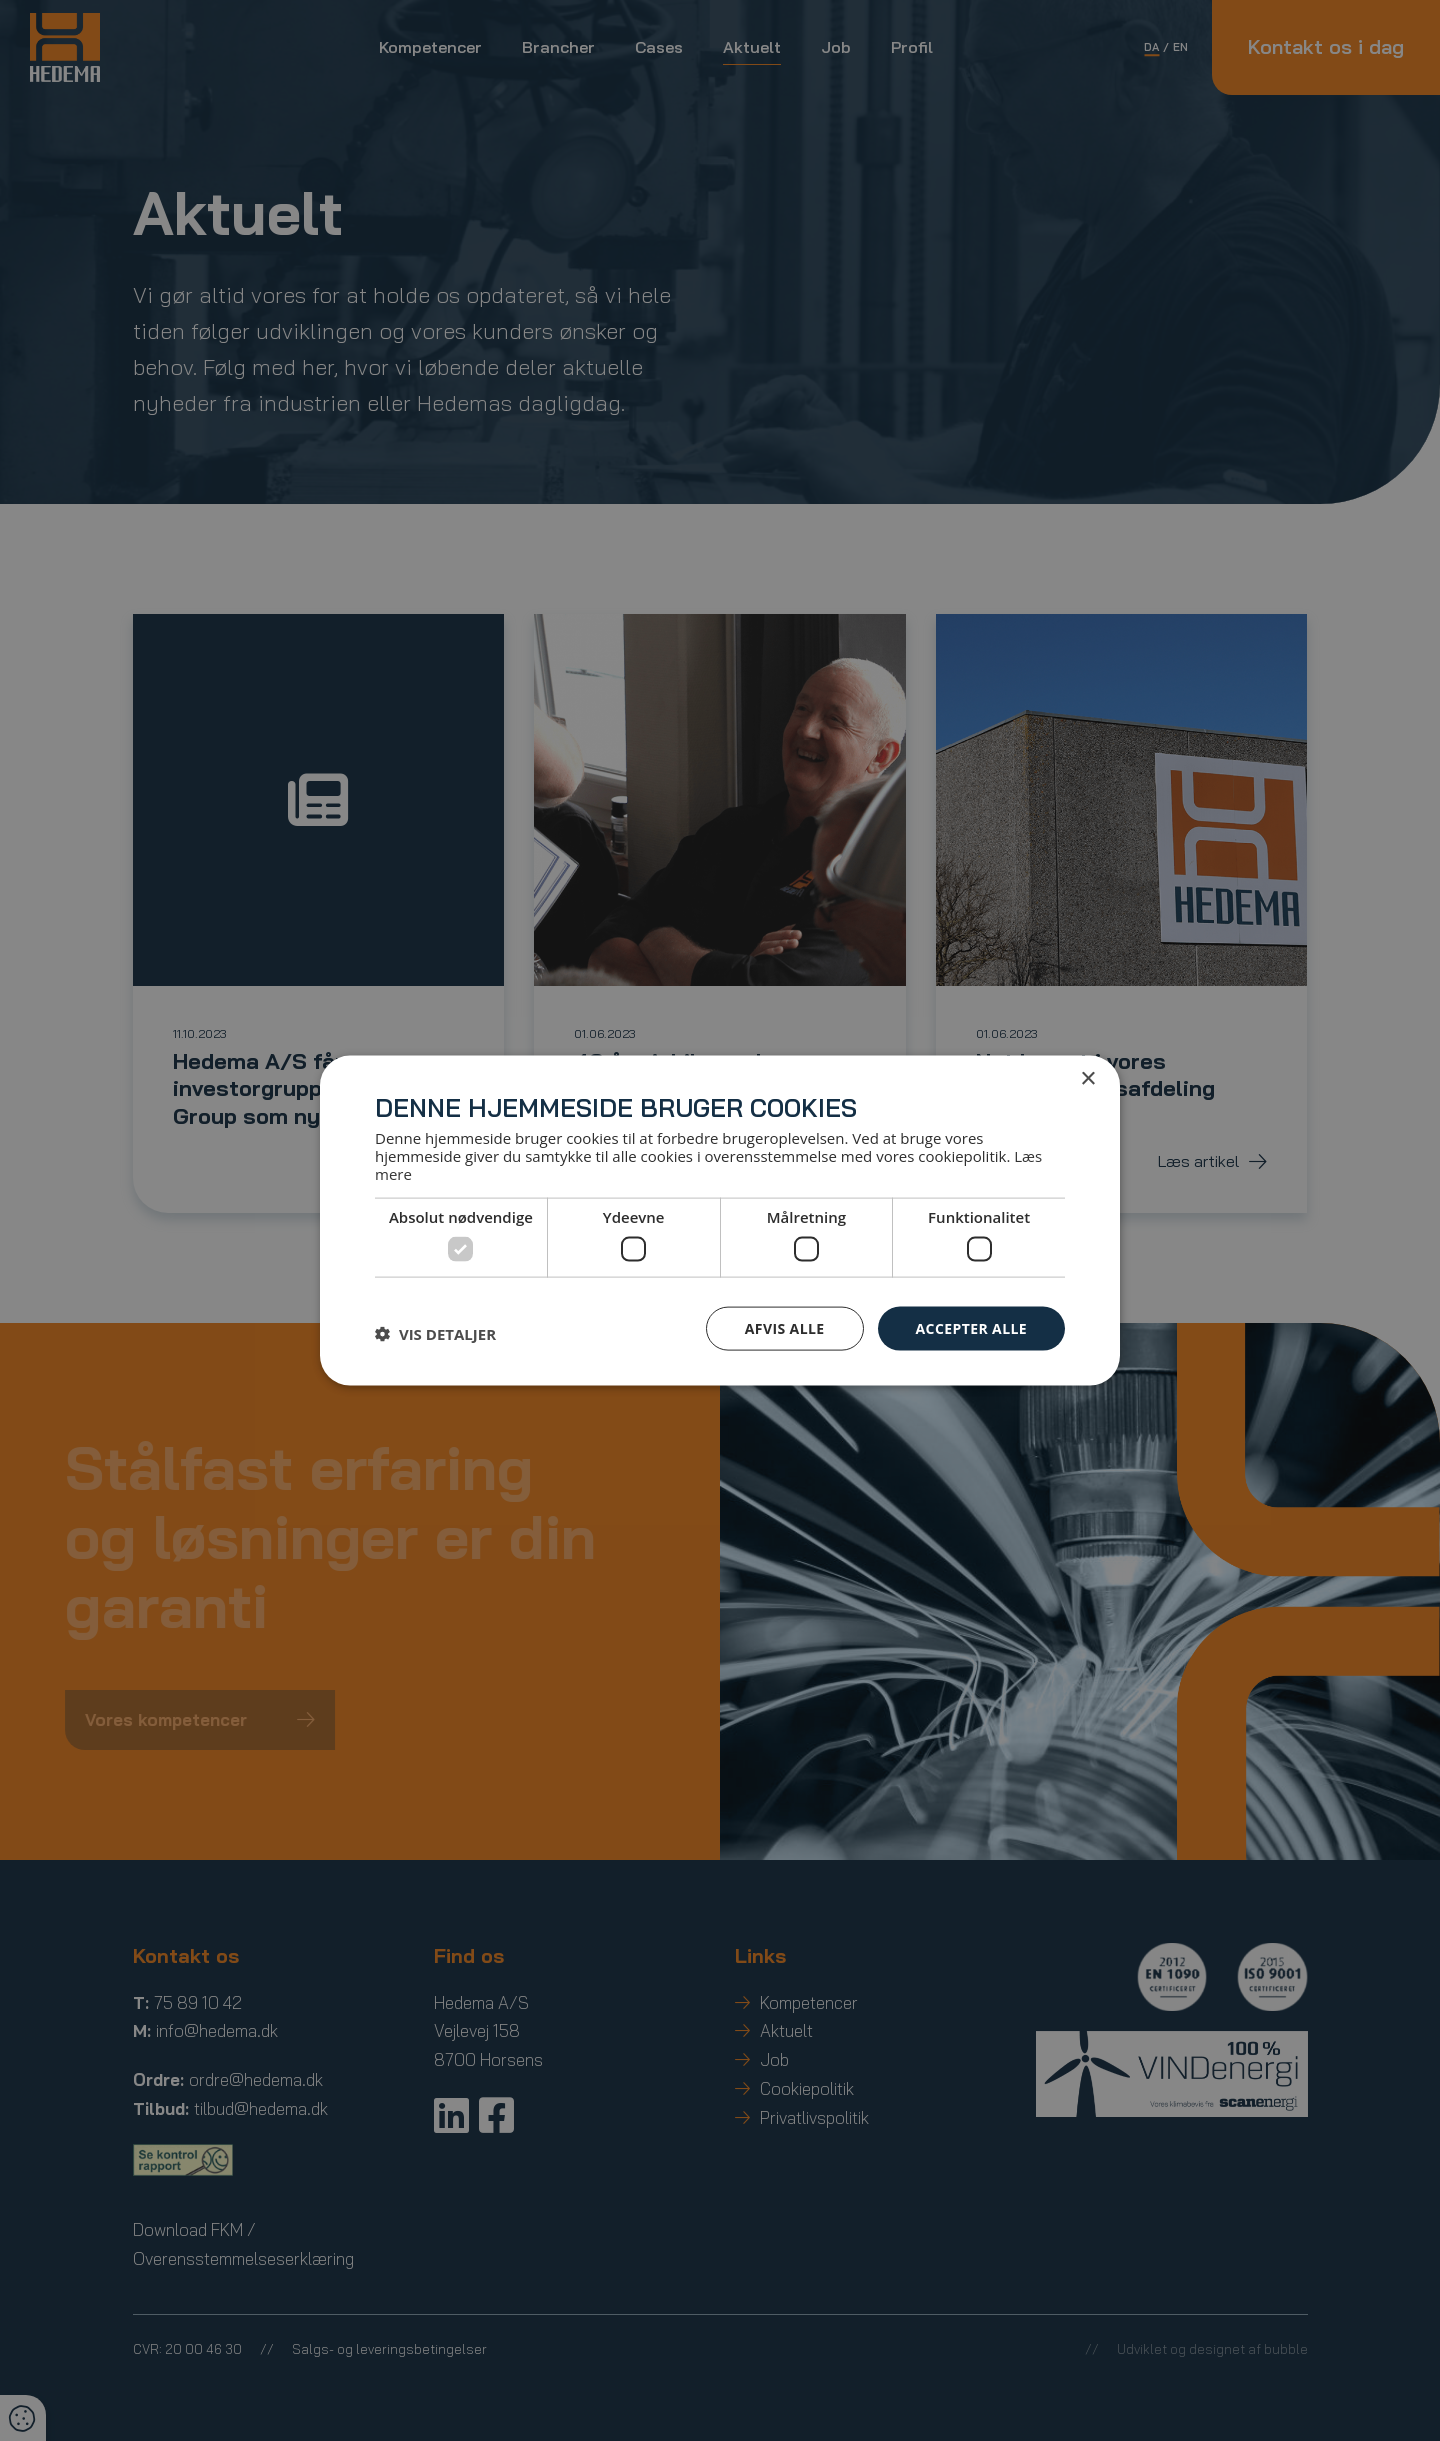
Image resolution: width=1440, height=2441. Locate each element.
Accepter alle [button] (971, 1327)
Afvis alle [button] (785, 1327)
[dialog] (720, 1220)
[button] (435, 1333)
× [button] (1087, 1078)
